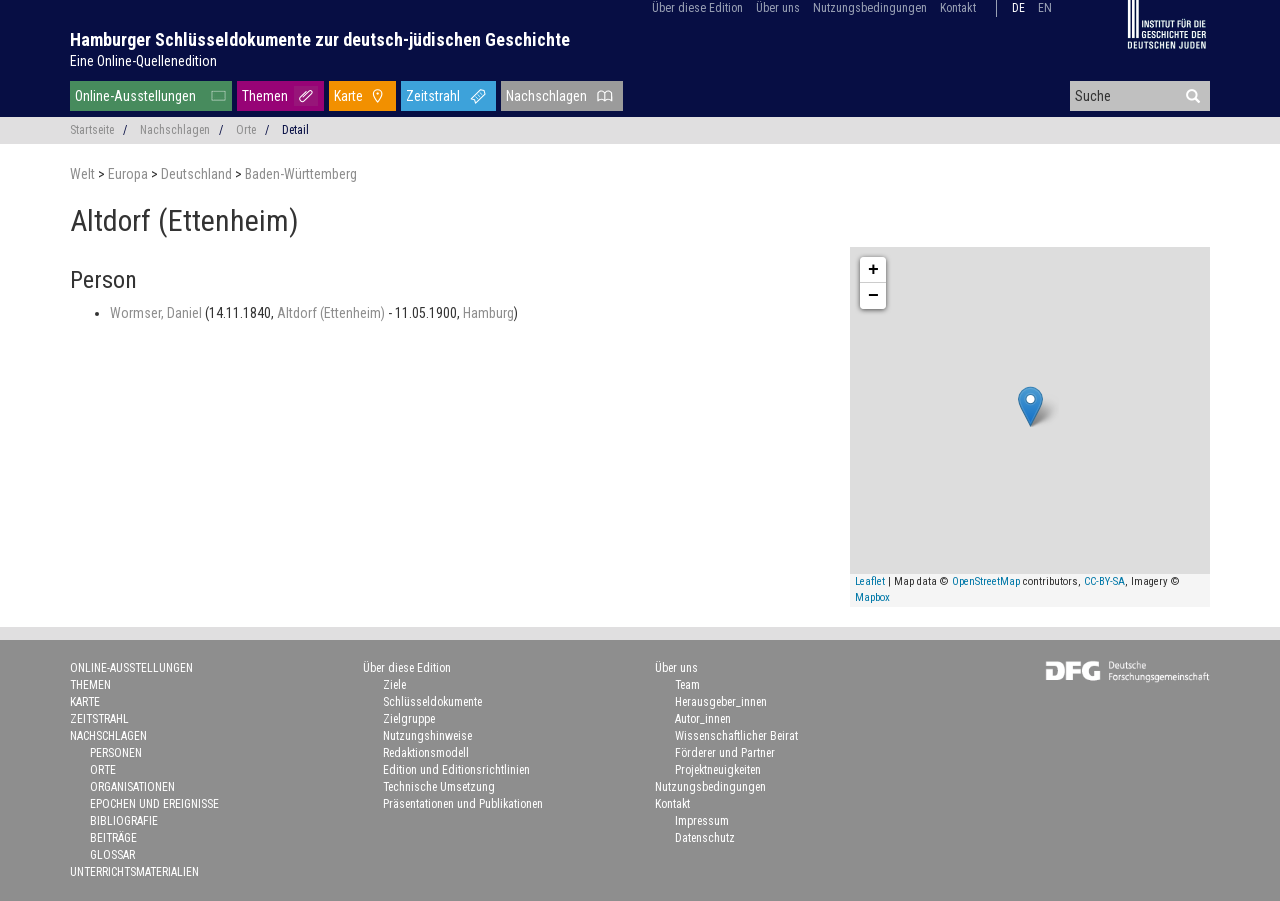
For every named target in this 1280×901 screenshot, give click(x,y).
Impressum (702, 821)
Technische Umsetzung (439, 787)
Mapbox (872, 597)
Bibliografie (124, 821)
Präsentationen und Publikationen (463, 804)
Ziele (394, 685)
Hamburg (488, 313)
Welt (84, 174)
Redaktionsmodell (426, 753)
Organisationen (132, 787)
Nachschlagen (546, 96)
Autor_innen (703, 719)
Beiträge (113, 838)
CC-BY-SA (1104, 581)
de (1018, 8)
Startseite (92, 130)
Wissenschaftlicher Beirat (736, 736)
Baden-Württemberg (301, 174)
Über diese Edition (697, 8)
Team (687, 685)
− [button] (873, 296)
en (1045, 8)
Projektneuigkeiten (718, 770)
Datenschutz (705, 838)
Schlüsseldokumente (432, 702)
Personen (116, 753)
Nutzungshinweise (427, 736)
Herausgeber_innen (721, 702)
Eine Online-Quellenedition (143, 61)
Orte (246, 130)
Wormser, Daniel (157, 313)
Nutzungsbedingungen (870, 8)
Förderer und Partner (725, 753)
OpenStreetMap (986, 581)
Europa (129, 174)
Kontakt (958, 8)
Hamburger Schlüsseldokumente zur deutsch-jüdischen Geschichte (320, 39)
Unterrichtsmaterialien (134, 872)
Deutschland (198, 174)
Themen (265, 96)
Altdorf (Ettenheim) (332, 313)
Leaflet (870, 581)
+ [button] (873, 270)
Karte (348, 96)
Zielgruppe (409, 719)
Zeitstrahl (433, 96)
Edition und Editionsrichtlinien (456, 770)
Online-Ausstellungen (135, 96)
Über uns (778, 8)
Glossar (112, 855)
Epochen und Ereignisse (154, 804)
